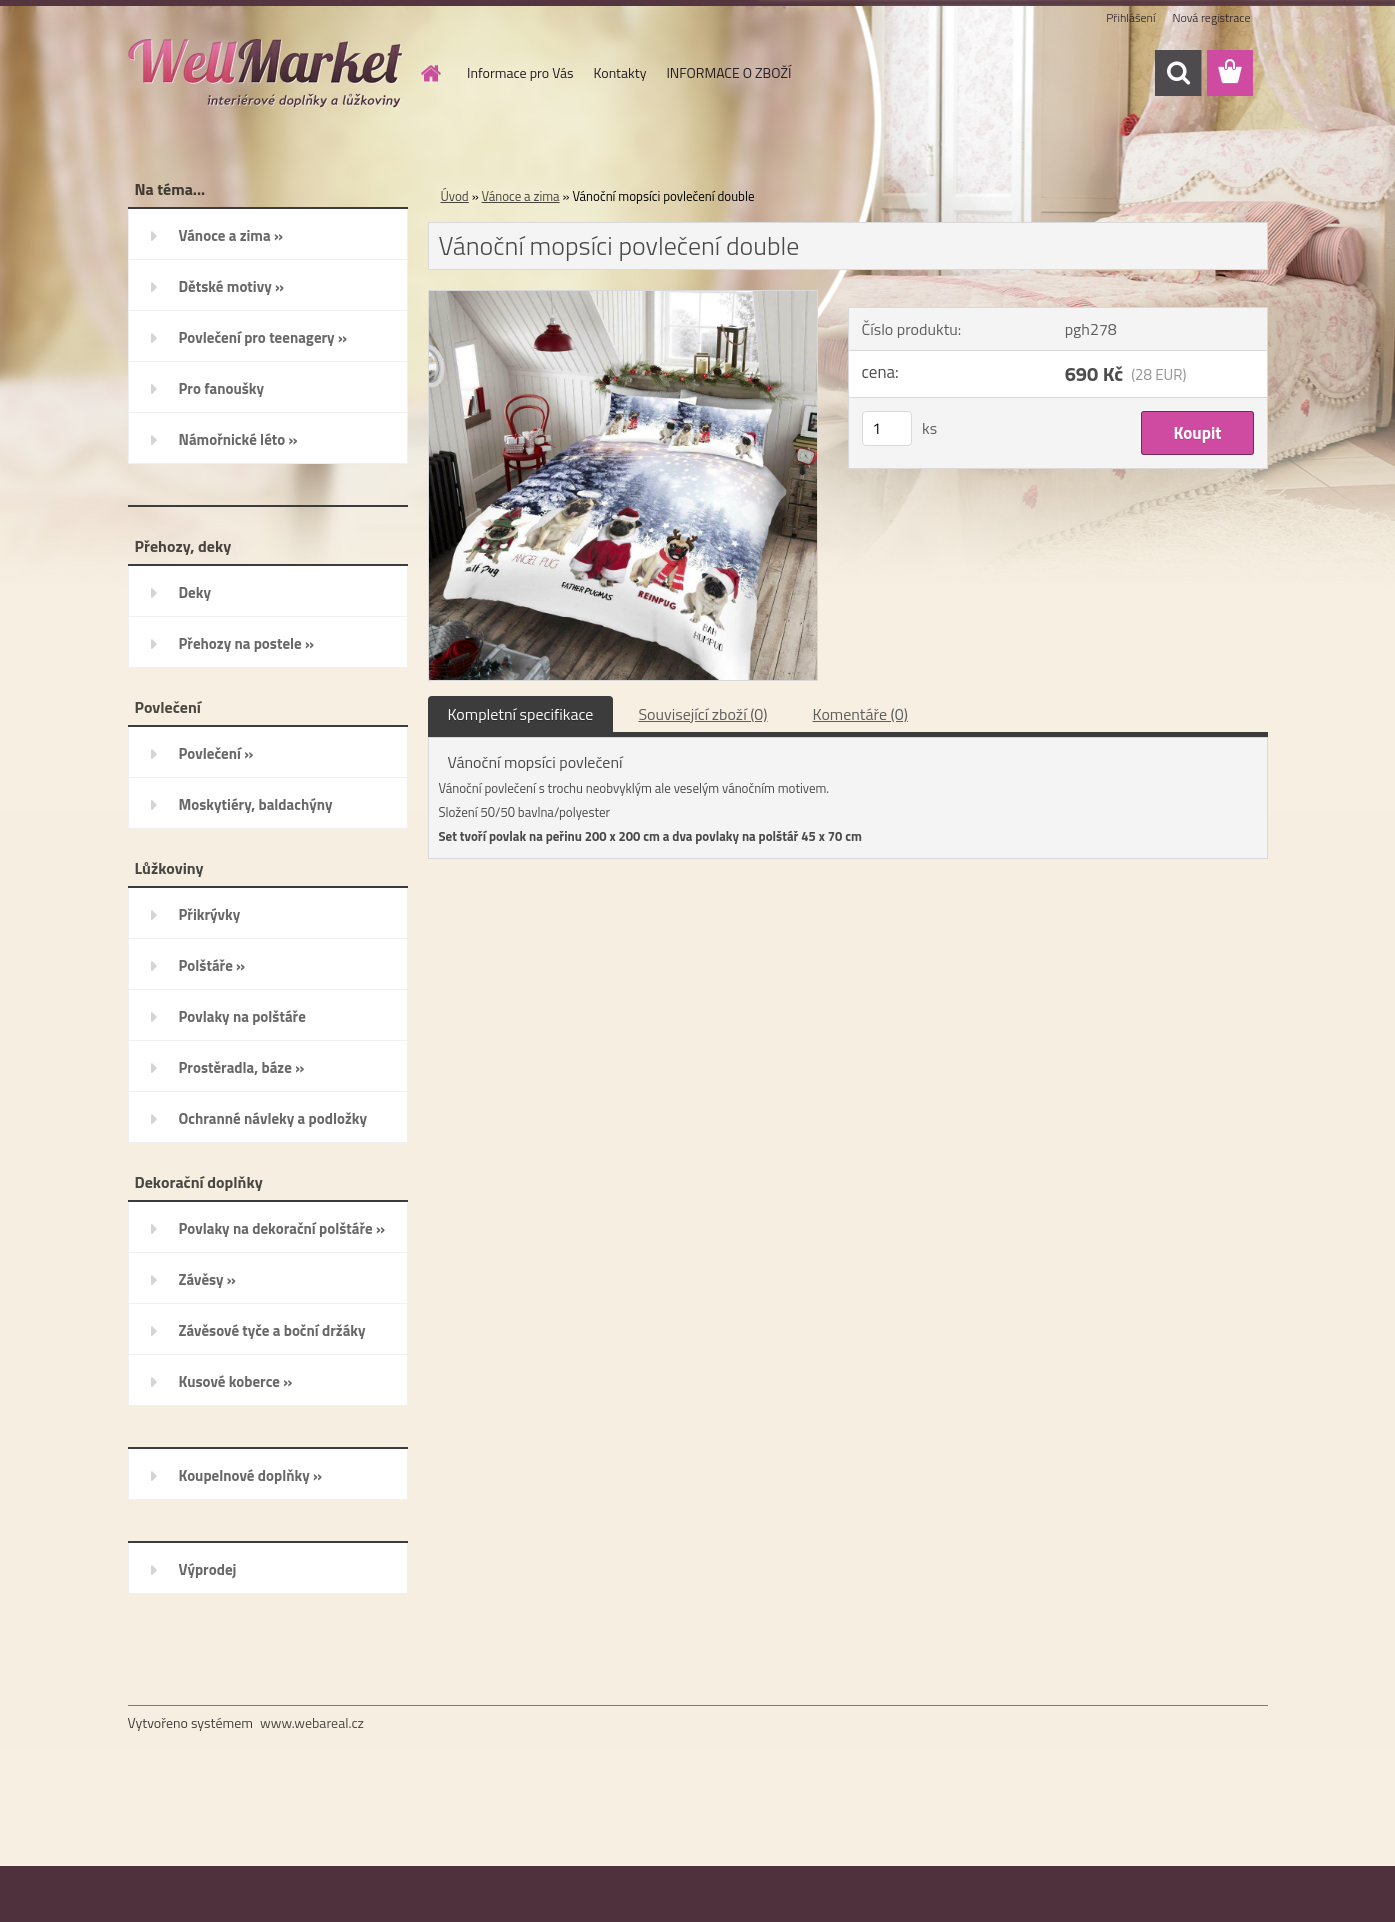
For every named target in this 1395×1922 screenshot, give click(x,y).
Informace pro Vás (520, 72)
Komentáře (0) (860, 714)
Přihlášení (1130, 17)
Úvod (455, 196)
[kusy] (887, 428)
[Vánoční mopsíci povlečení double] (623, 299)
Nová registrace (1211, 17)
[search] (1178, 73)
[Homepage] (429, 73)
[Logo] (265, 74)
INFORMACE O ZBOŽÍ (728, 72)
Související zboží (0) (702, 714)
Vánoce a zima (521, 196)
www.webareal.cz (312, 1722)
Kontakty (619, 72)
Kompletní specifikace (521, 714)
